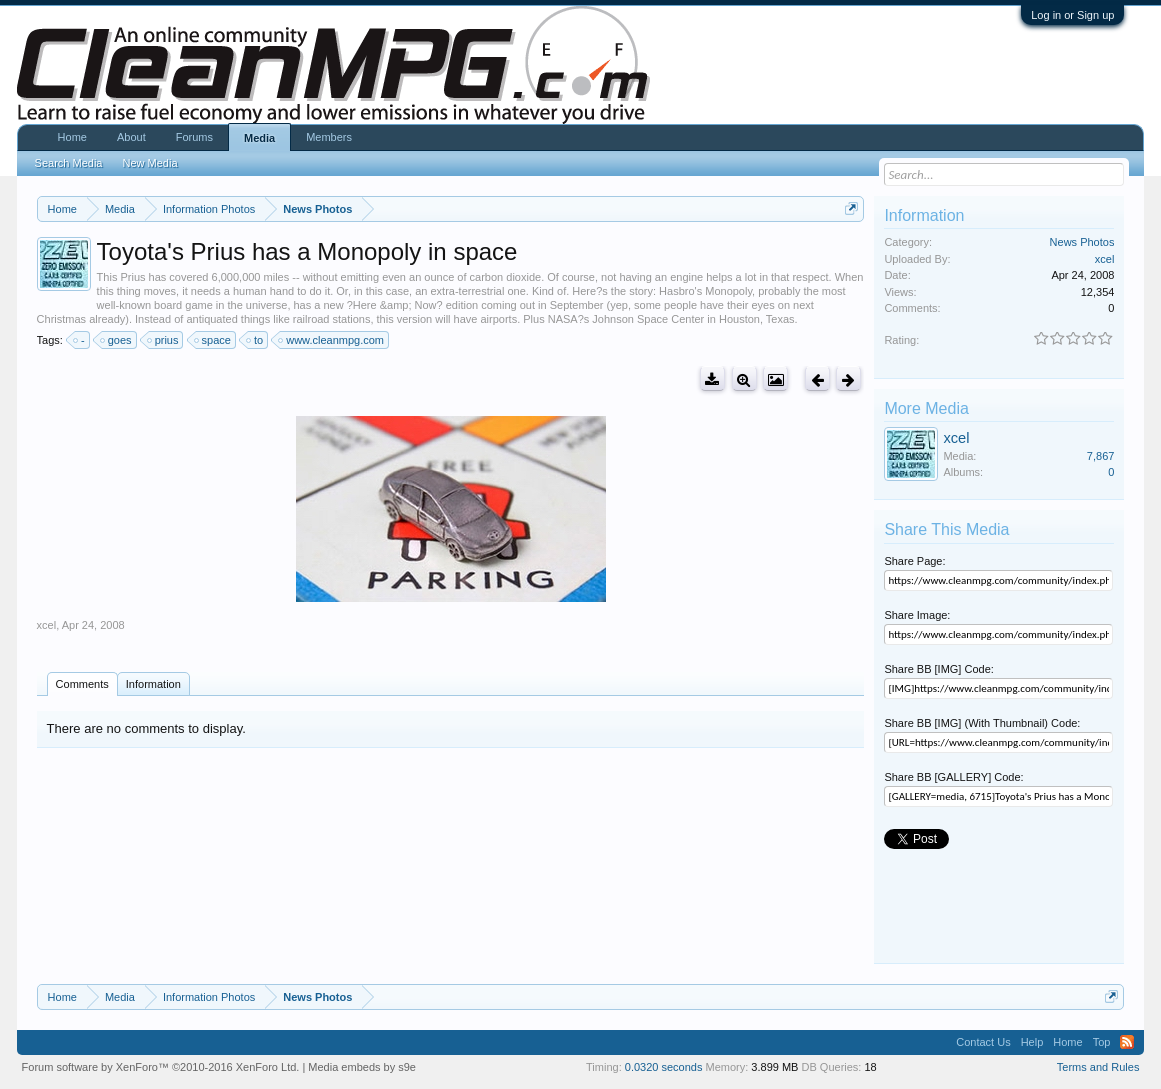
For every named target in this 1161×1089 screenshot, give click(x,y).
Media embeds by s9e (362, 1067)
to (255, 340)
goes (117, 340)
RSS (1127, 1042)
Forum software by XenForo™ (161, 1067)
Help (1032, 1042)
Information (153, 684)
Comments (82, 684)
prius (164, 340)
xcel (47, 625)
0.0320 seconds (664, 1067)
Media (259, 138)
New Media (149, 163)
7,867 (1101, 456)
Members (329, 137)
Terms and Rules (1098, 1067)
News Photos (1082, 242)
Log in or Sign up (1072, 15)
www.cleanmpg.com (332, 340)
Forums (194, 137)
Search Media (69, 163)
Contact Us (983, 1042)
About (131, 137)
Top (1102, 1042)
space (213, 340)
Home (72, 137)
